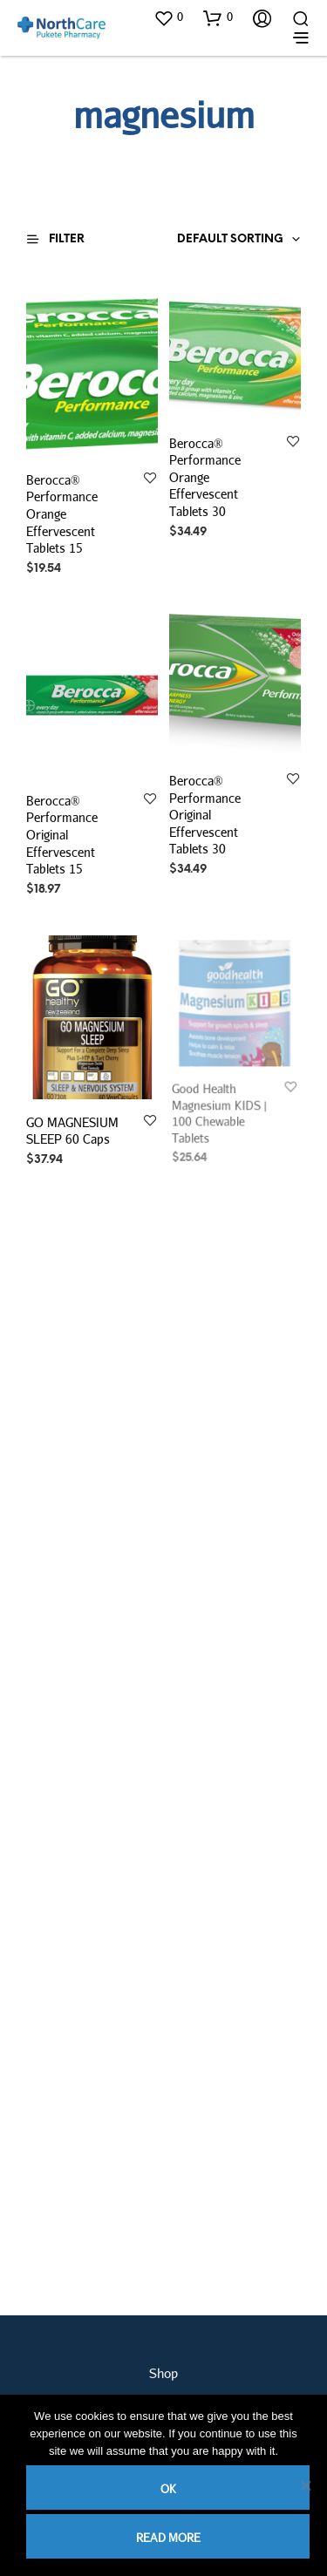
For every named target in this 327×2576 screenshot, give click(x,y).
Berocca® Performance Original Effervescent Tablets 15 (62, 834)
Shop (163, 2373)
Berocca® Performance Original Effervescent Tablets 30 (205, 814)
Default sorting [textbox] (230, 239)
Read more (168, 2538)
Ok (168, 2489)
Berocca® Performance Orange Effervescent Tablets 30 (205, 476)
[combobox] (206, 240)
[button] (168, 17)
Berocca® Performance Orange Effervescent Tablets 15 (62, 513)
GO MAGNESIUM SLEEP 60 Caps (73, 1127)
